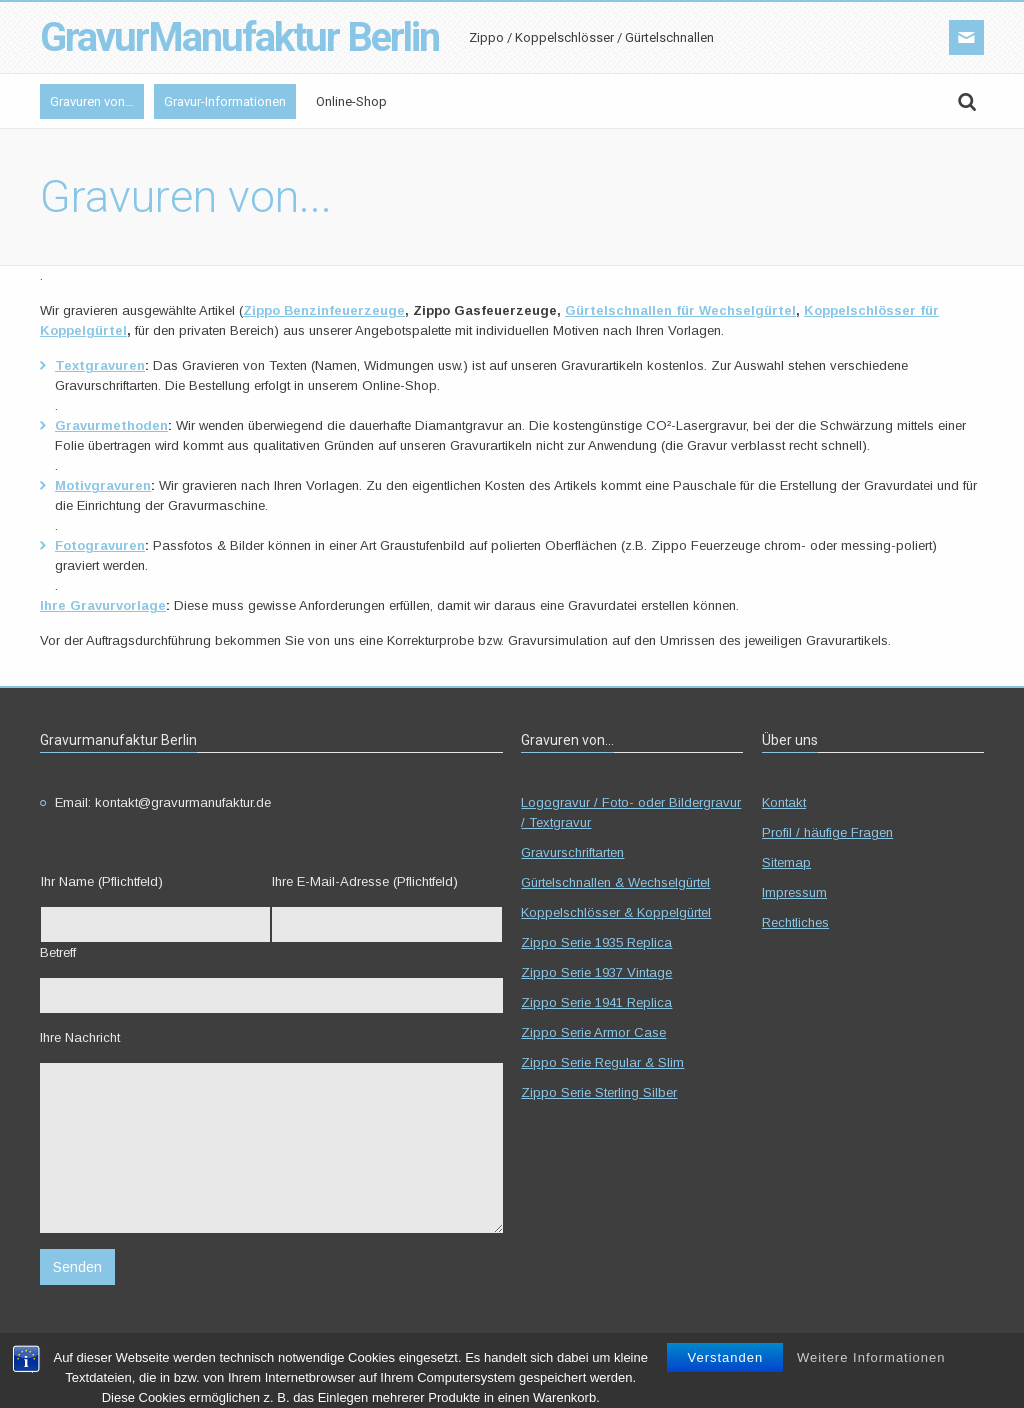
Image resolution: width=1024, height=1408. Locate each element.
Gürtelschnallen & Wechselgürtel (615, 882)
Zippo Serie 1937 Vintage (596, 972)
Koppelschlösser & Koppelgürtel (616, 912)
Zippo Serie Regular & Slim (602, 1062)
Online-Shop (351, 101)
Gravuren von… (92, 101)
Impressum (794, 892)
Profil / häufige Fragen (827, 832)
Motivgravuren (103, 485)
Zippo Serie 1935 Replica (596, 942)
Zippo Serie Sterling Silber (599, 1092)
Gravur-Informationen (225, 101)
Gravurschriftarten (572, 852)
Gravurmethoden (111, 425)
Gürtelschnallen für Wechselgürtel (680, 310)
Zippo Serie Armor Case (593, 1032)
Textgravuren (100, 365)
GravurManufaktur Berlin (239, 37)
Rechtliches (795, 922)
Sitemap (786, 862)
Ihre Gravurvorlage (103, 605)
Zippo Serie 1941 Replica (596, 1002)
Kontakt (784, 802)
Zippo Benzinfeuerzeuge (324, 310)
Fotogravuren (100, 545)
